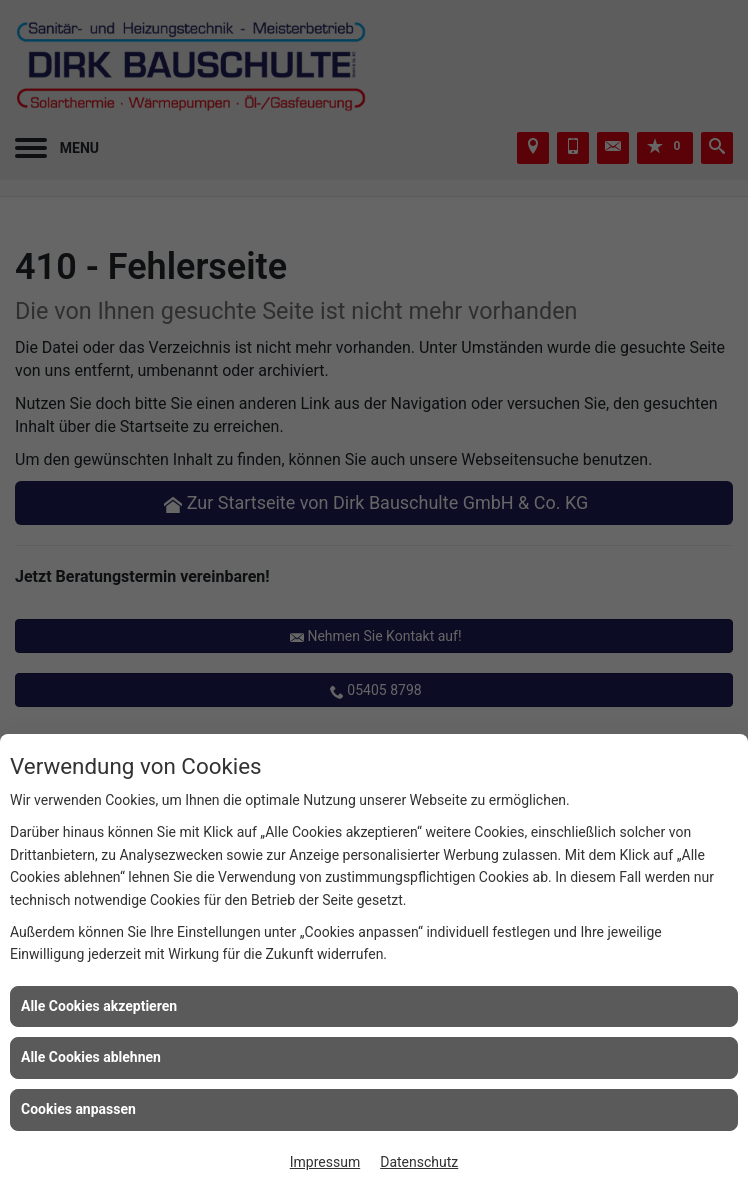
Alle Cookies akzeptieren (99, 1006)
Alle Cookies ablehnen (91, 1057)
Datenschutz (419, 1162)
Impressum (325, 1162)
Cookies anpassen (78, 1109)
